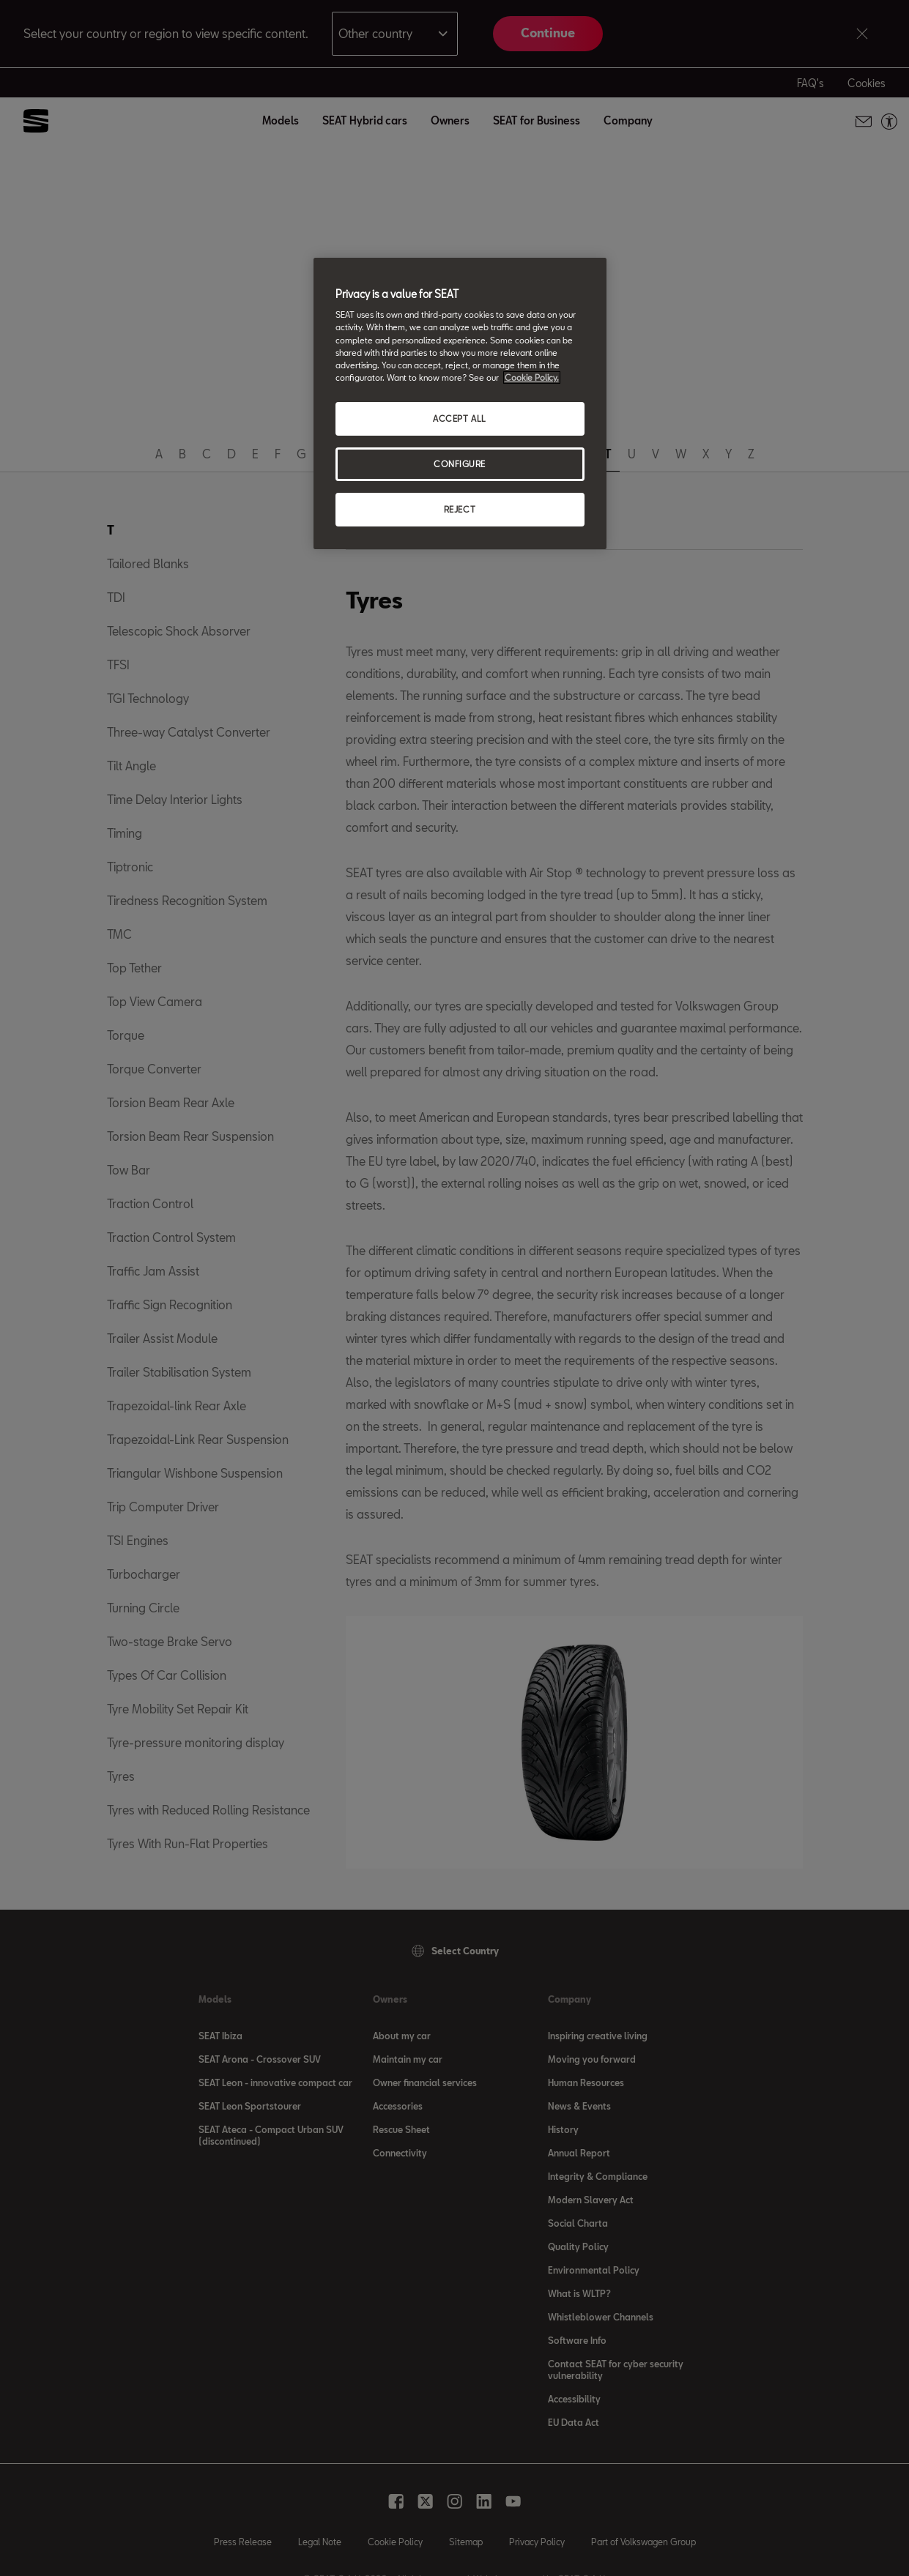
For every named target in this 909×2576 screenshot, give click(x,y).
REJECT (459, 509)
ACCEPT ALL (459, 418)
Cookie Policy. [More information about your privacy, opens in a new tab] (532, 377)
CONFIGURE (460, 464)
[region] (459, 403)
